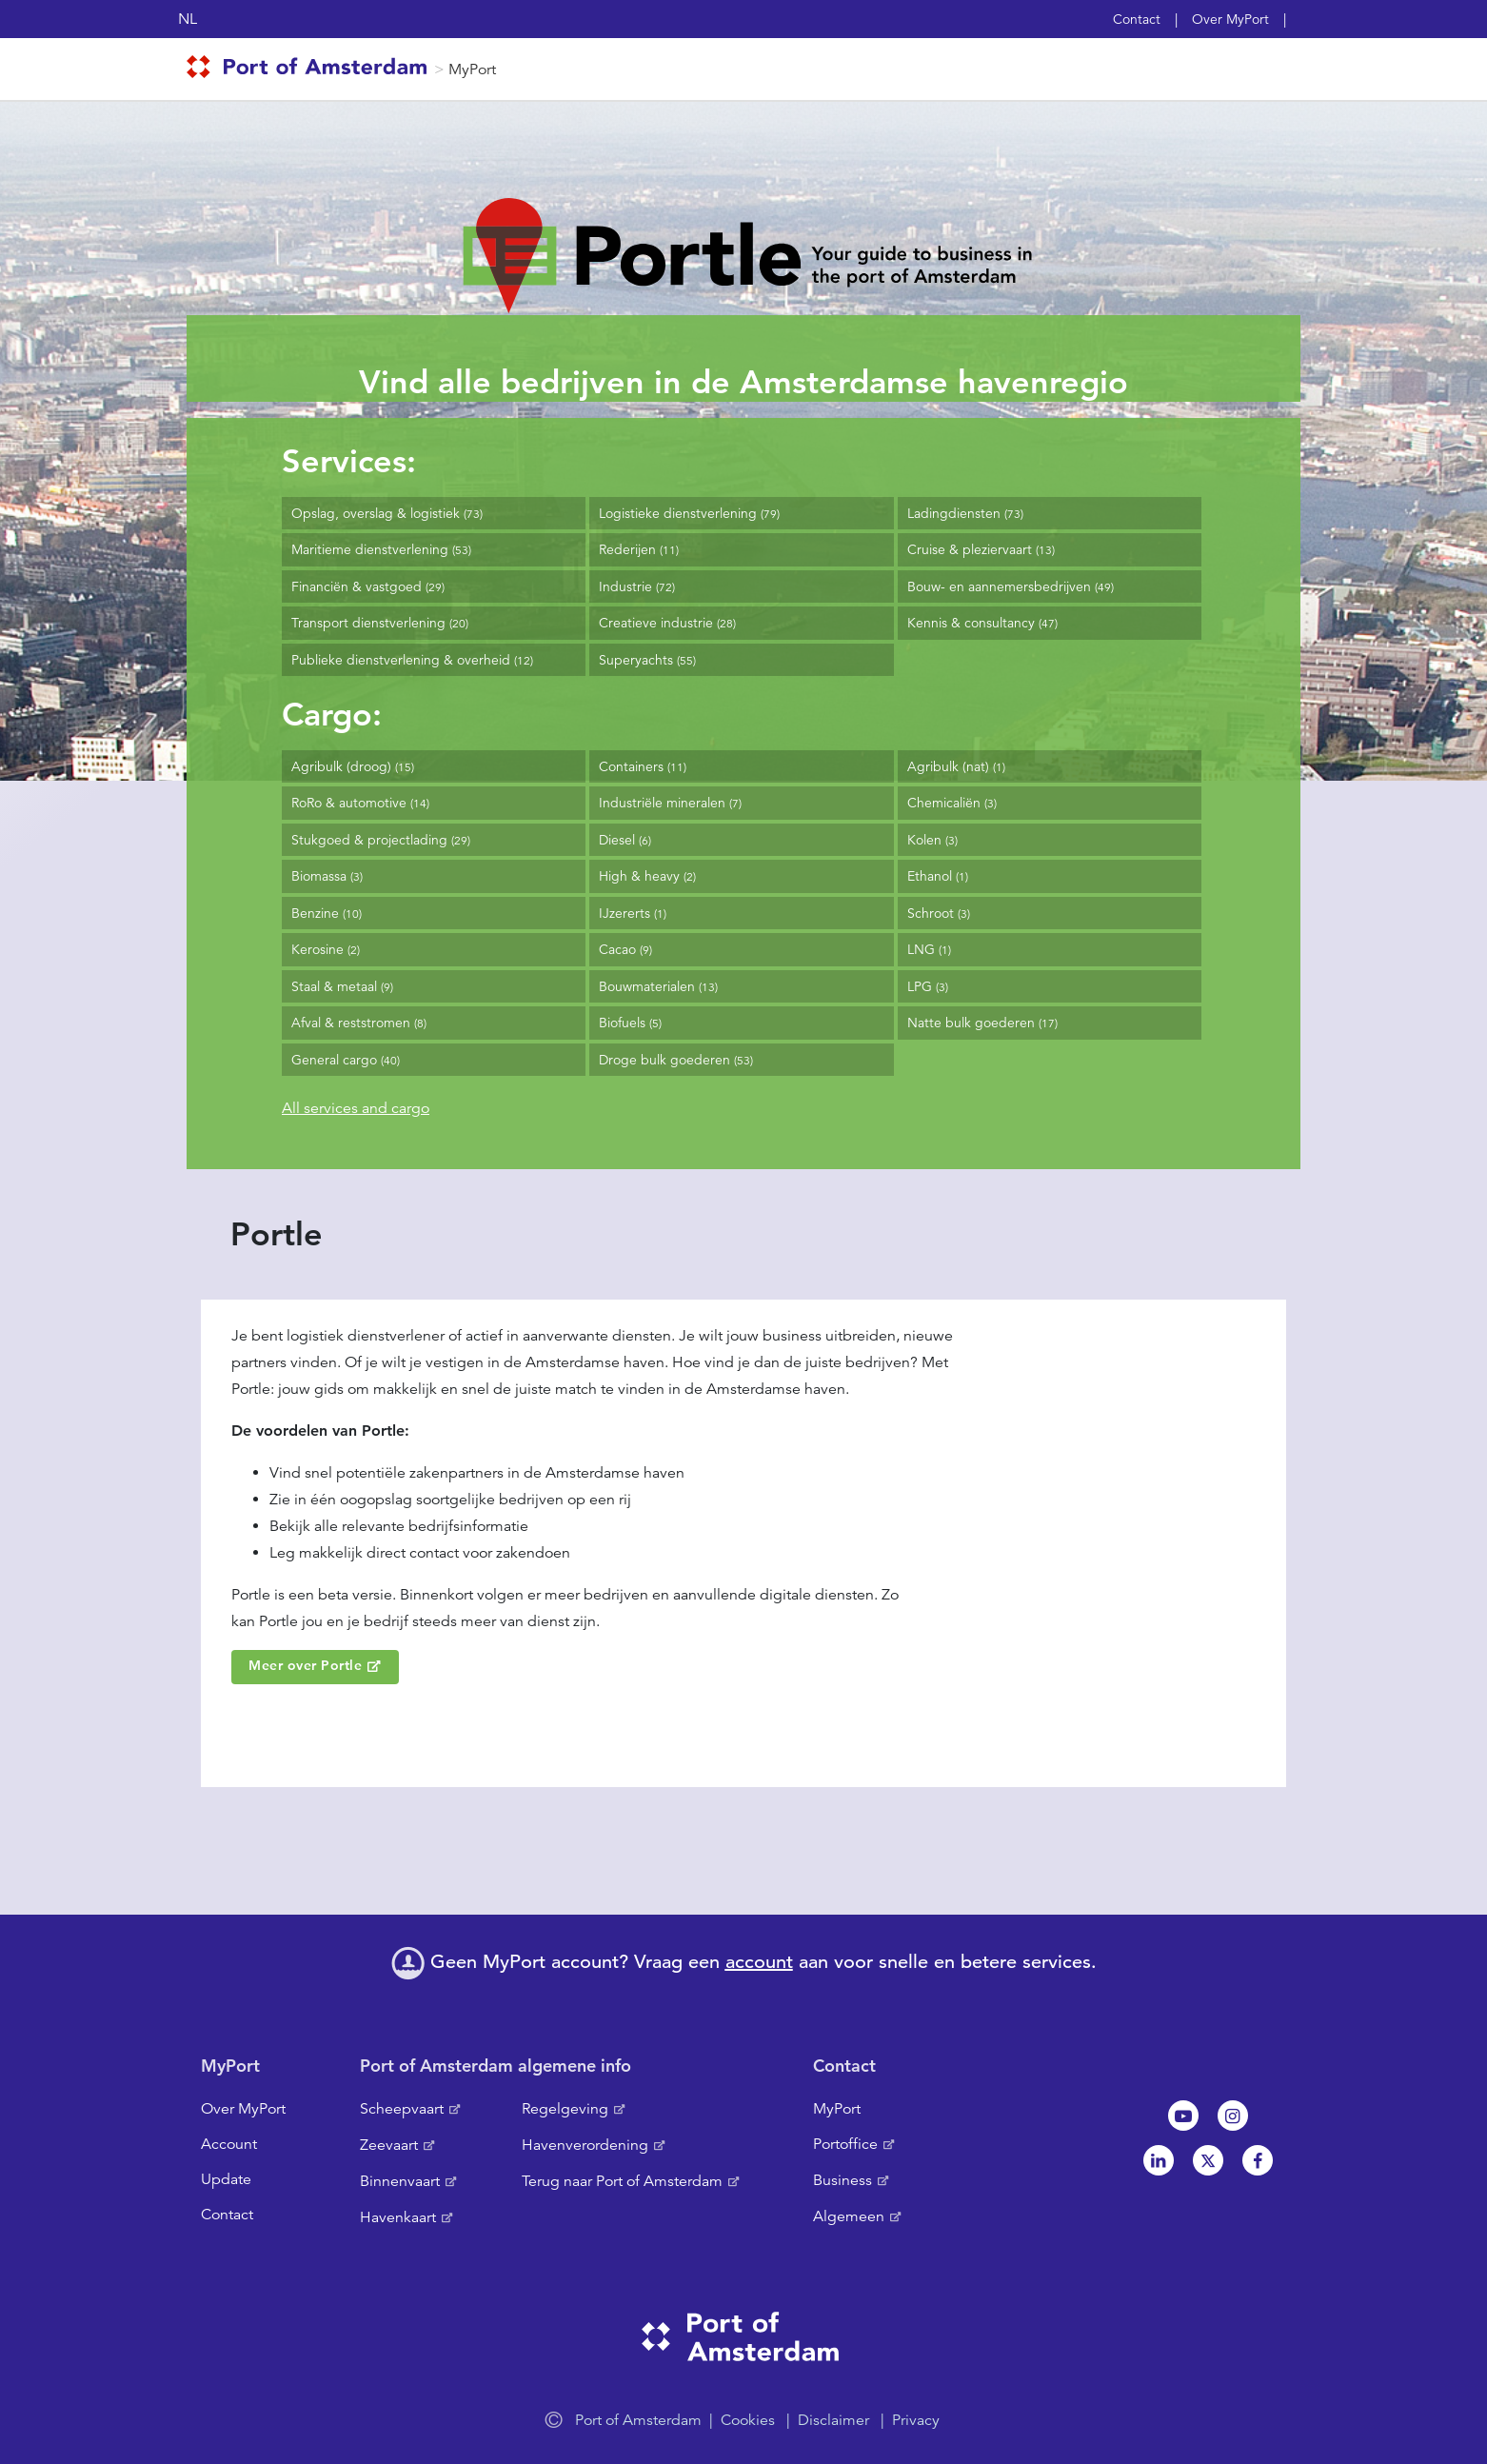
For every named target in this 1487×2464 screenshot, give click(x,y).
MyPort (472, 69)
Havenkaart (398, 2217)
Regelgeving (565, 2108)
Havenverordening (585, 2145)
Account (229, 2144)
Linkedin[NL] (1158, 2160)
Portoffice (845, 2144)
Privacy (916, 2420)
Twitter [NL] (1208, 2160)
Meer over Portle (305, 1665)
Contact (1136, 19)
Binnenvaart (400, 2181)
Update (226, 2179)
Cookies (748, 2420)
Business (842, 2180)
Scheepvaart (402, 2108)
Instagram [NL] (1233, 2115)
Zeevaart (389, 2145)
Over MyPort (1230, 19)
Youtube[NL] (1183, 2115)
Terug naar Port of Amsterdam (622, 2181)
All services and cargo (355, 1108)
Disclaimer (833, 2420)
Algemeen (848, 2216)
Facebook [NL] (1257, 2160)
